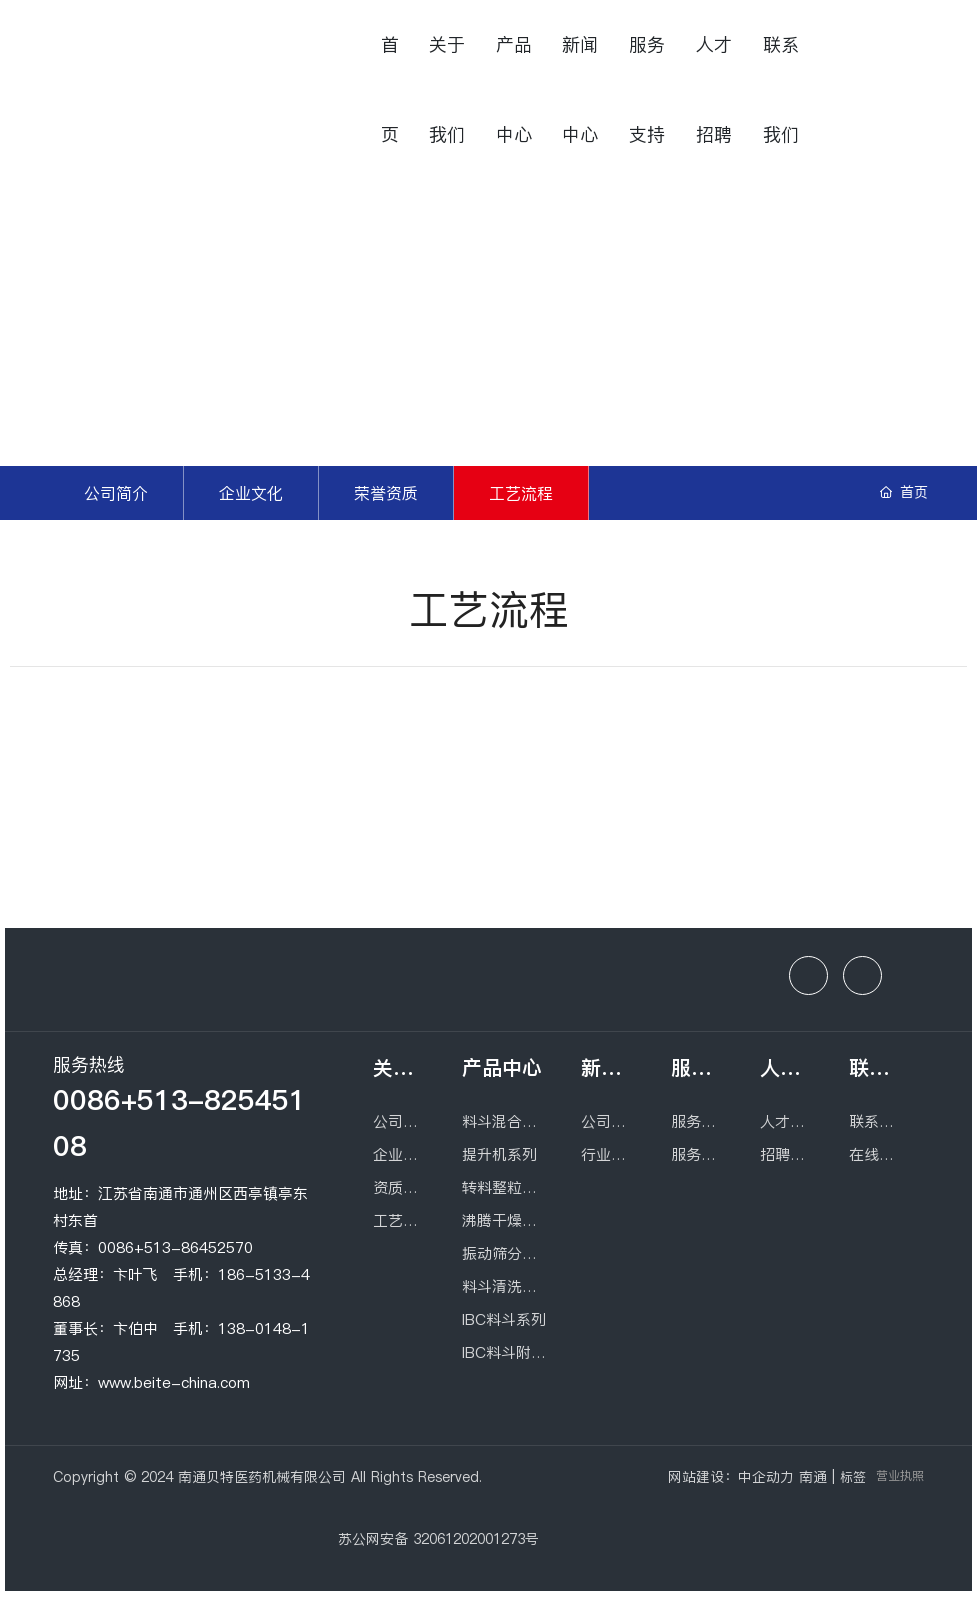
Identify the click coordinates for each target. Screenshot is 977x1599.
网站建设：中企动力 (731, 1477)
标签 (853, 1477)
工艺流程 (521, 493)
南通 (813, 1477)
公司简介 (116, 493)
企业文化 (251, 493)
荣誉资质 (386, 493)
